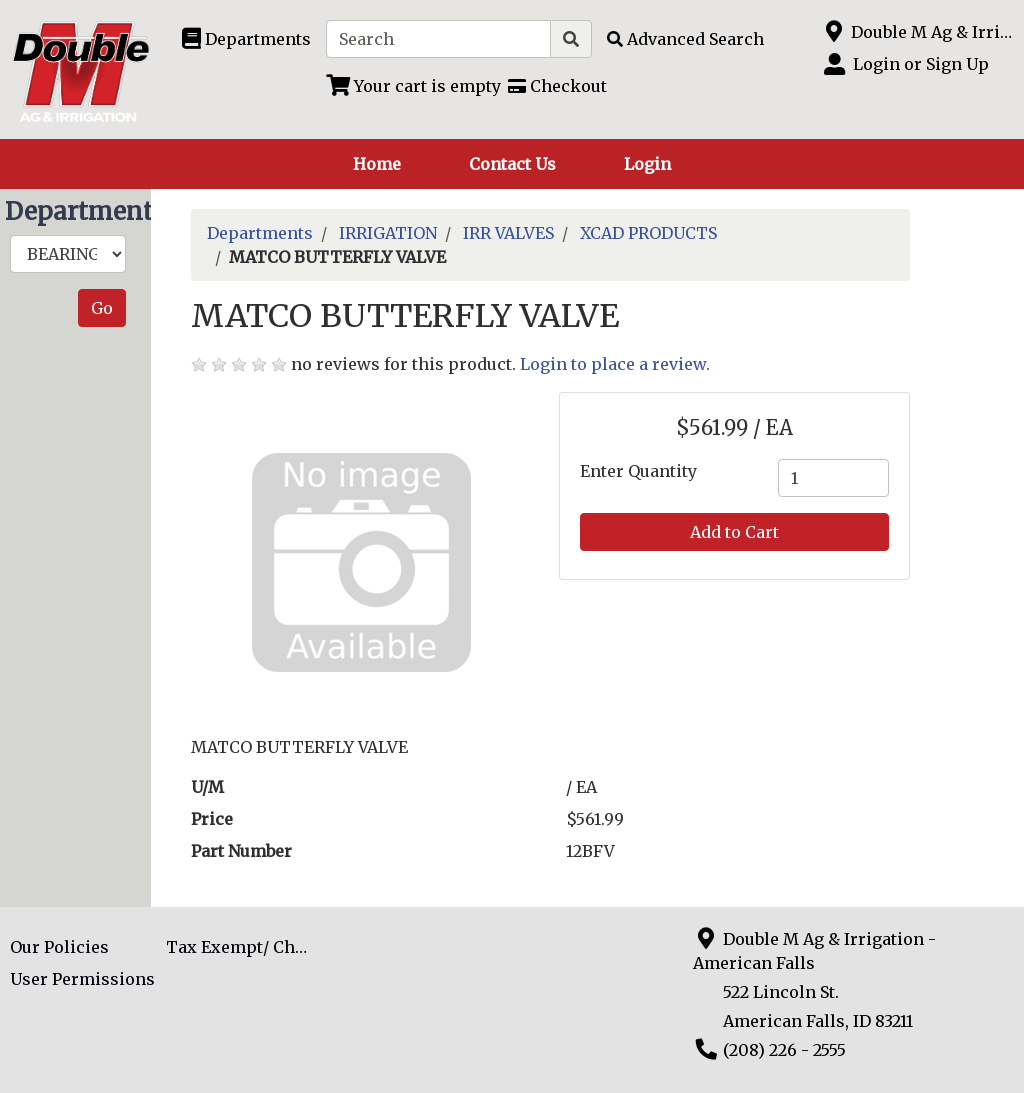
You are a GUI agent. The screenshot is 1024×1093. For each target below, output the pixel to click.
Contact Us (512, 164)
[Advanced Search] (685, 39)
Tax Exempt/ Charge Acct (244, 947)
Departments (260, 233)
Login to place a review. (615, 364)
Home (377, 164)
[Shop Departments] (246, 39)
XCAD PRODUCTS (648, 233)
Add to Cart (734, 532)
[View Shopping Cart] (413, 86)
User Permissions (82, 979)
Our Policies (59, 947)
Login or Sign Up (921, 64)
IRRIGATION (388, 233)
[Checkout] (557, 86)
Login (647, 164)
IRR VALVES (508, 233)
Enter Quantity (638, 471)
